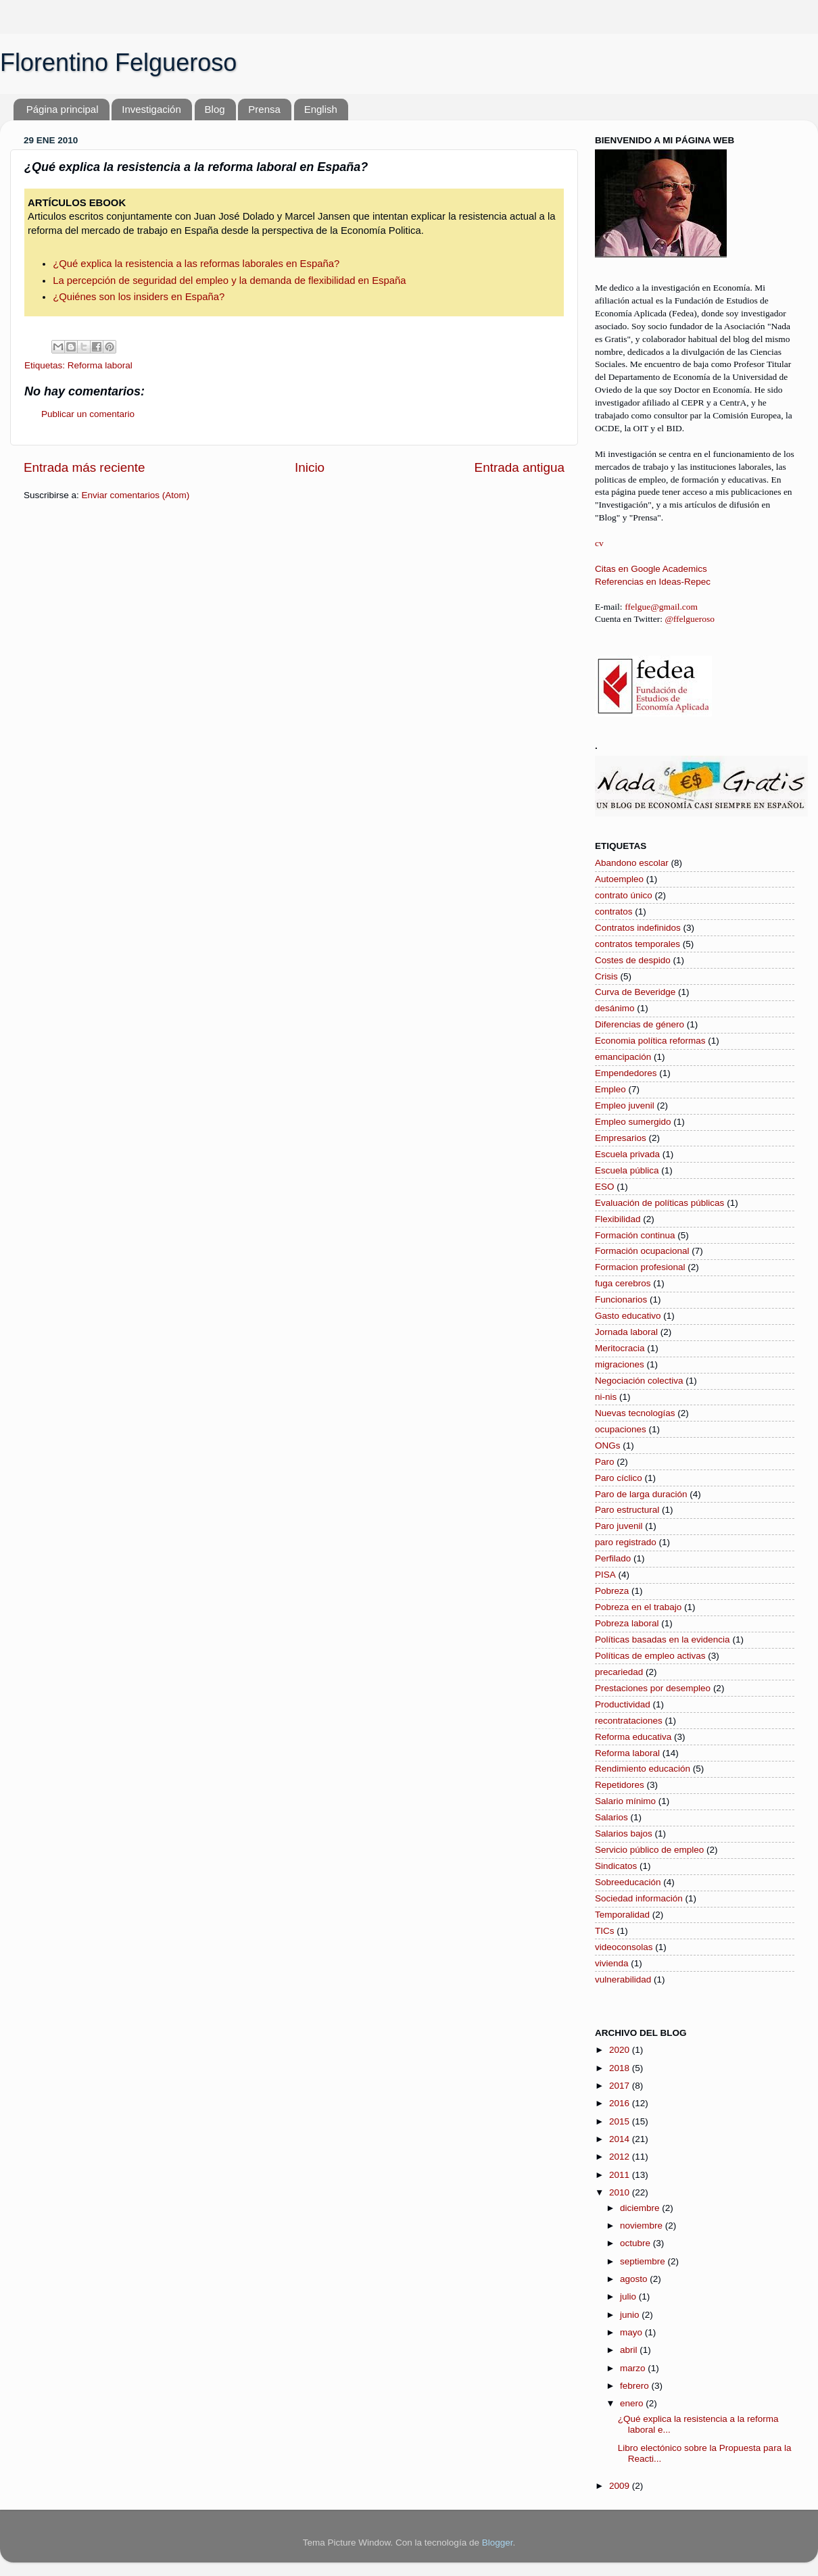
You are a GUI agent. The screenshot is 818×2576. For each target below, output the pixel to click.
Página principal (62, 109)
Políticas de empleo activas (650, 1656)
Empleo (610, 1089)
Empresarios (620, 1138)
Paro (605, 1462)
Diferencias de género (639, 1024)
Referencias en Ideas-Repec (653, 582)
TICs (605, 1931)
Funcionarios (621, 1299)
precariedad (619, 1672)
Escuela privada (627, 1154)
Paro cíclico (618, 1478)
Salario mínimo (625, 1801)
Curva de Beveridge (635, 992)
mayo (632, 2332)
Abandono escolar (632, 863)
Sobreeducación (628, 1882)
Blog (215, 109)
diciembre (641, 2208)
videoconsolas (624, 1947)
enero (633, 2403)
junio (631, 2315)
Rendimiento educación (642, 1769)
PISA (605, 1575)
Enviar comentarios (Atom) (136, 495)
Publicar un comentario (88, 414)
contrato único (623, 895)
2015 (620, 2121)
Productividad (622, 1704)
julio (629, 2296)
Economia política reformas (650, 1041)
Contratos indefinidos (638, 928)
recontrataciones (629, 1721)
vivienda (612, 1963)
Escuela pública (627, 1170)
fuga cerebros (623, 1283)
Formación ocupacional (642, 1251)
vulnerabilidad (623, 1979)
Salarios (611, 1817)
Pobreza (612, 1591)
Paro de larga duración (641, 1494)
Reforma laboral (100, 365)
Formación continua (635, 1235)
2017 (620, 2086)
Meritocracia (620, 1348)
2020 (620, 2050)
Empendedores (626, 1073)
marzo (634, 2368)
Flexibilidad (618, 1219)
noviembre (642, 2225)
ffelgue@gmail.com (661, 607)
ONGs (608, 1445)
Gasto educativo (628, 1316)
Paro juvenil (619, 1526)
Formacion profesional (640, 1267)
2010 (620, 2192)
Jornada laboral (626, 1332)
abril (630, 2350)
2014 (620, 2139)
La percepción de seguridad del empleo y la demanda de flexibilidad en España (229, 280)
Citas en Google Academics (651, 569)
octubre (636, 2243)
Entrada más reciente (84, 467)
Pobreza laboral (627, 1623)
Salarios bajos (623, 1833)
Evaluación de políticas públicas (659, 1203)
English (320, 109)
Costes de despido (633, 960)
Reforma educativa (633, 1737)
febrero (636, 2386)
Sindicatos (616, 1866)
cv (599, 543)
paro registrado (625, 1542)
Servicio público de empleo (649, 1850)
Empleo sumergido (633, 1122)
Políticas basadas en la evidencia (662, 1639)
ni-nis (606, 1397)
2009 (620, 2486)
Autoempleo (619, 879)
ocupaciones (620, 1429)
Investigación (151, 109)
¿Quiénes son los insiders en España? (138, 296)
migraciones (619, 1364)
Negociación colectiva (639, 1381)
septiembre (644, 2261)
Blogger (497, 2542)
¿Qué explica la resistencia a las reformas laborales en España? (196, 263)
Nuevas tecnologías (635, 1413)
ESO (605, 1187)
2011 (620, 2175)
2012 (620, 2157)
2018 (620, 2068)
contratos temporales (637, 944)
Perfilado (613, 1558)
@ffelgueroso (690, 619)
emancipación (623, 1057)
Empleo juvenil (624, 1105)
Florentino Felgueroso (118, 62)
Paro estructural (627, 1510)
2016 (620, 2103)
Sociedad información (639, 1898)
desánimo (615, 1008)
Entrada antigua (519, 467)
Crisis (606, 976)
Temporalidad (622, 1915)
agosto (635, 2279)
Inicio (309, 467)
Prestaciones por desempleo (653, 1688)
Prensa (264, 109)
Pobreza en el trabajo (638, 1607)
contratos (614, 911)
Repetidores (619, 1785)
